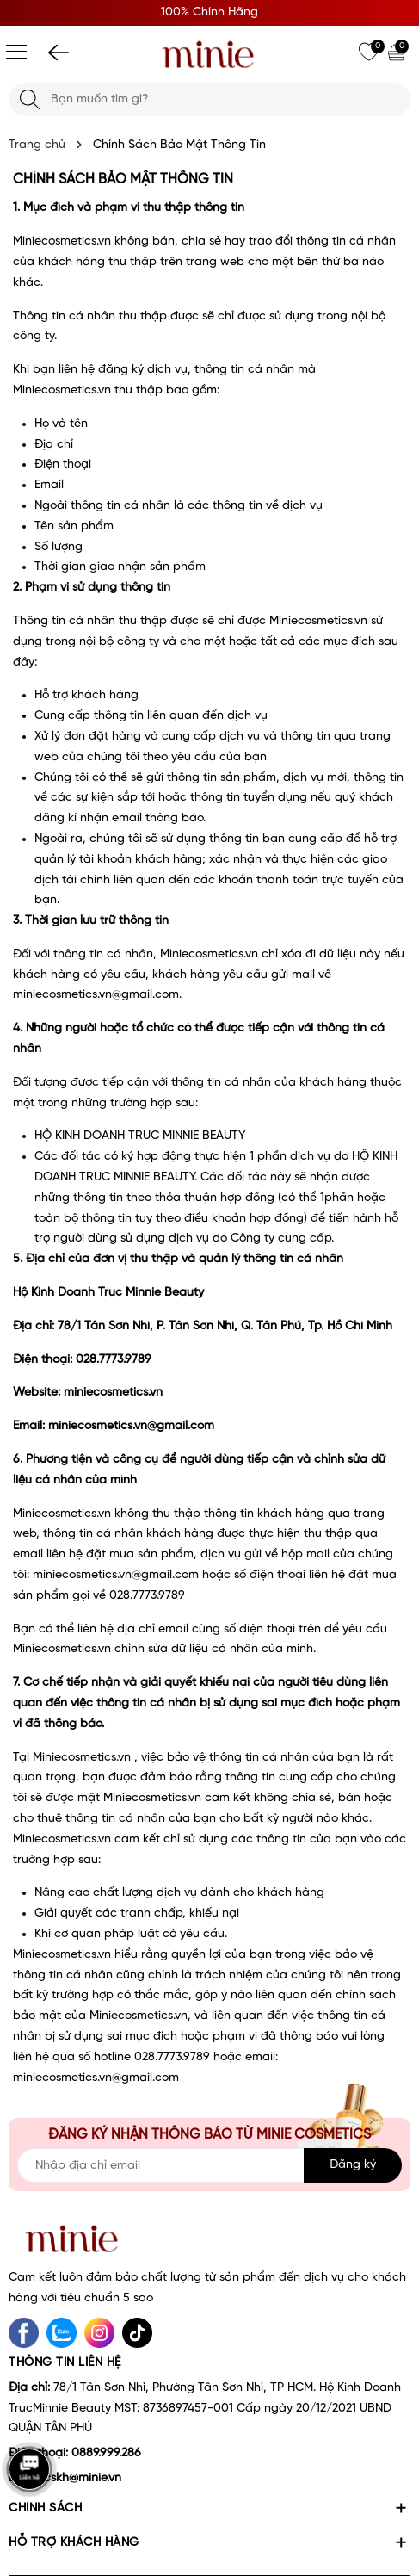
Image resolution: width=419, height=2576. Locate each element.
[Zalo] (61, 2333)
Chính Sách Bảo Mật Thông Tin (123, 179)
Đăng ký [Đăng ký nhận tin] (353, 2164)
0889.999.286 (106, 2453)
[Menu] (16, 51)
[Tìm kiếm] (29, 99)
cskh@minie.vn (82, 2478)
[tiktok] (137, 2333)
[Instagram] (99, 2333)
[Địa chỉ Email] (209, 2165)
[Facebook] (24, 2333)
